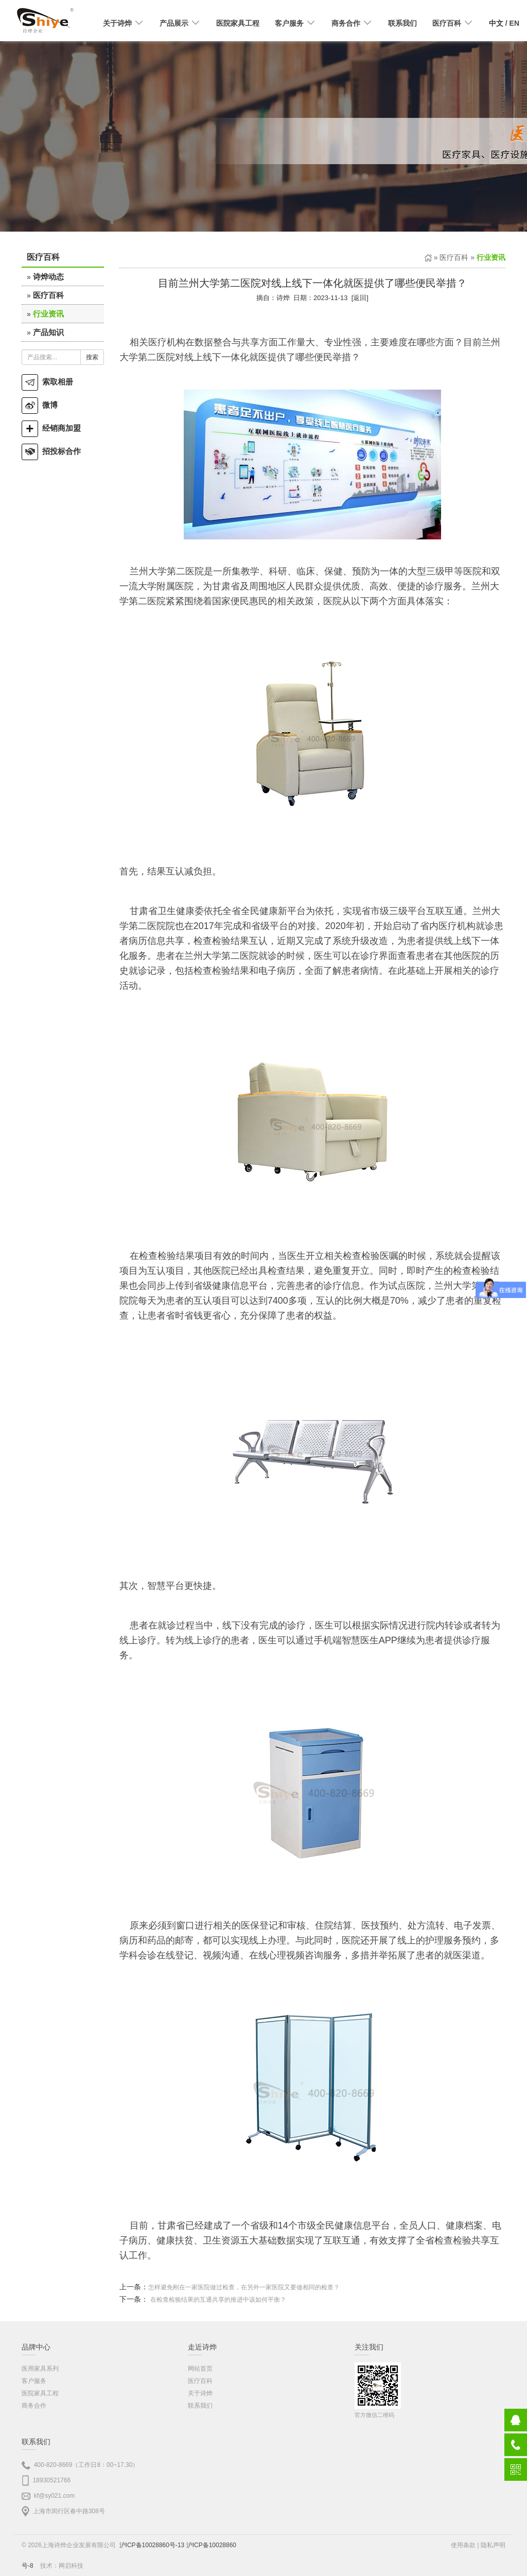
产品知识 (48, 332)
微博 (40, 404)
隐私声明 (493, 2545)
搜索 (92, 357)
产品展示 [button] (180, 23)
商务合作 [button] (352, 23)
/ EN (504, 23)
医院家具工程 (237, 23)
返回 (359, 298)
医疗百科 (48, 295)
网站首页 (200, 2368)
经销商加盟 (51, 428)
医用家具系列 (40, 2368)
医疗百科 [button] (452, 23)
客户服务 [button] (295, 23)
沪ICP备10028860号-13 (152, 2545)
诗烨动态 (48, 276)
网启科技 (71, 2565)
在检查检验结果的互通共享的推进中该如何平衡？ (218, 2299)
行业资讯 (48, 313)
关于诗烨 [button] (123, 23)
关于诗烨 (200, 2393)
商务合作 (34, 2405)
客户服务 (34, 2381)
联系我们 (402, 23)
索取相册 (47, 381)
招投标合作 (51, 451)
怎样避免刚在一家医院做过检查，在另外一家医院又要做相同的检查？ (244, 2287)
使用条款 (463, 2545)
